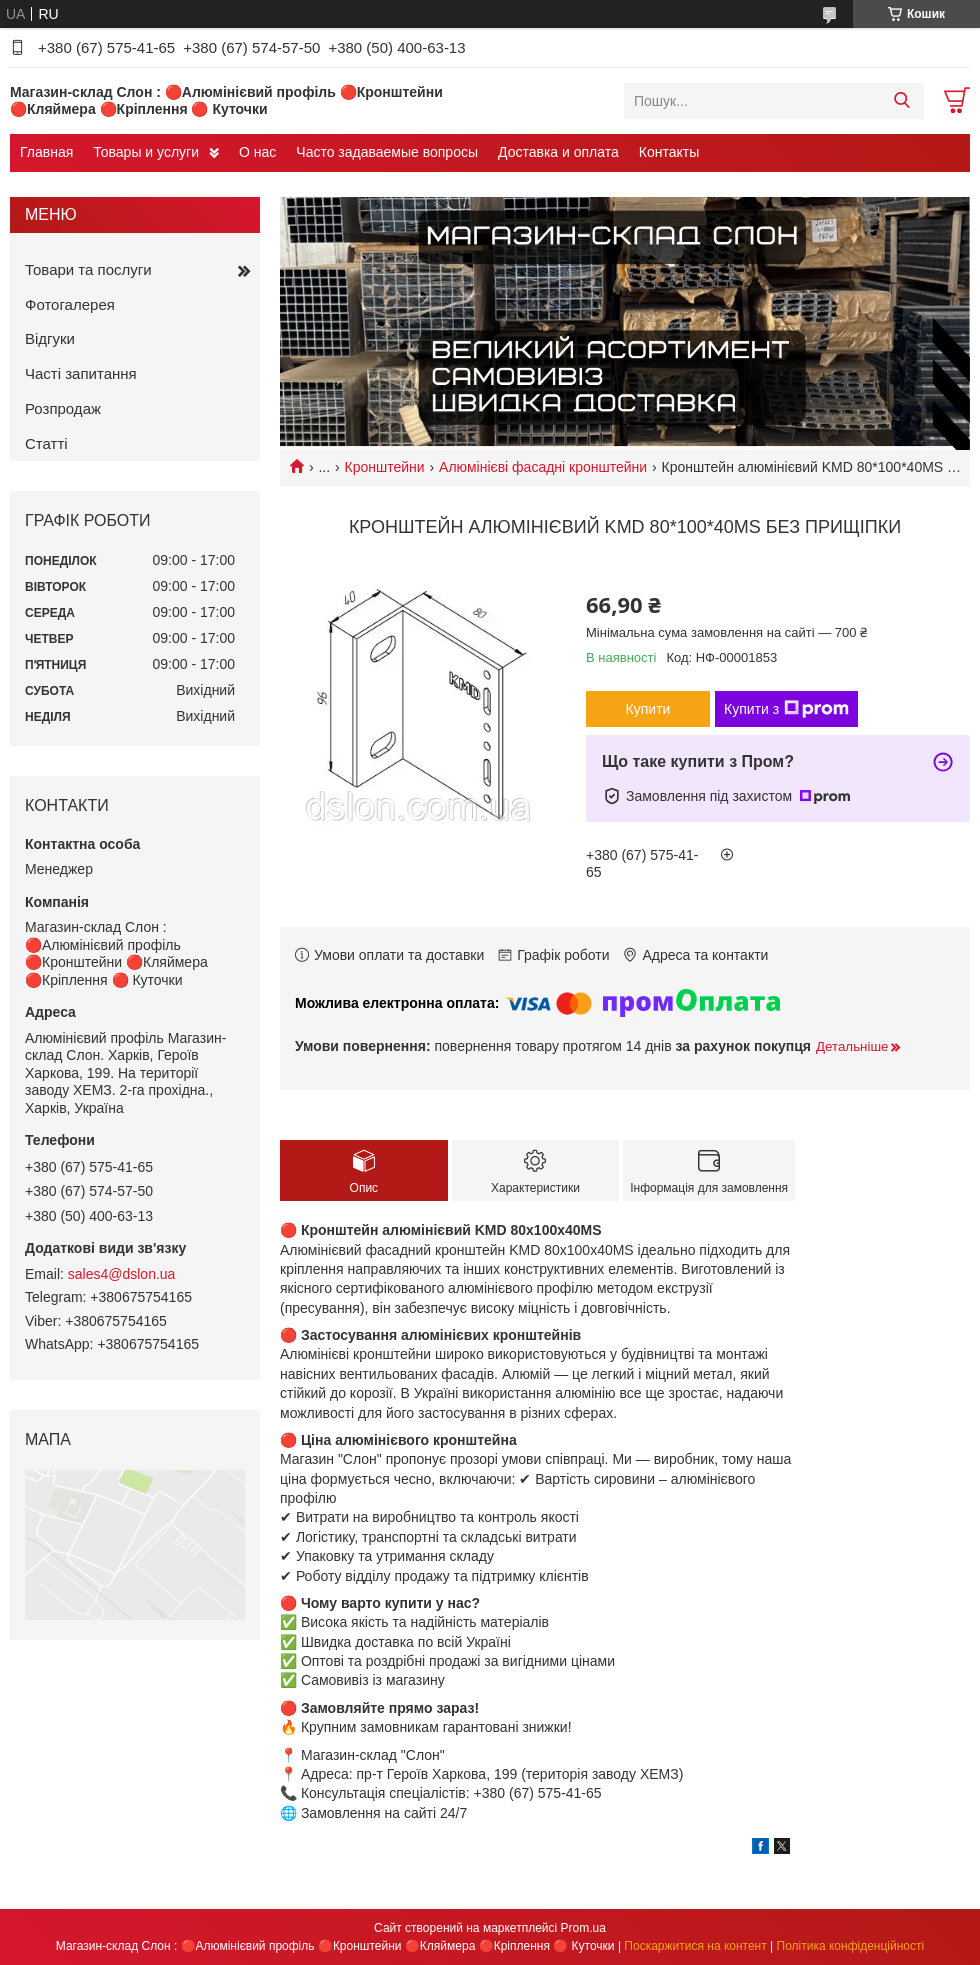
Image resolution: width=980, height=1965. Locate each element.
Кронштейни (385, 467)
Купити (648, 709)
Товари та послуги (88, 269)
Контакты (669, 152)
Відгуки (50, 338)
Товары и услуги (146, 152)
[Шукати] (901, 101)
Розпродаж (63, 408)
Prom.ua (583, 1928)
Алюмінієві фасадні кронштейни (543, 467)
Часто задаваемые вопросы (387, 152)
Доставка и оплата (558, 152)
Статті (46, 443)
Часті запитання (81, 373)
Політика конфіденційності (851, 1946)
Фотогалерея (70, 304)
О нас (257, 152)
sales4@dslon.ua (122, 1274)
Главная (46, 152)
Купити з (786, 709)
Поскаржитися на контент (695, 1946)
